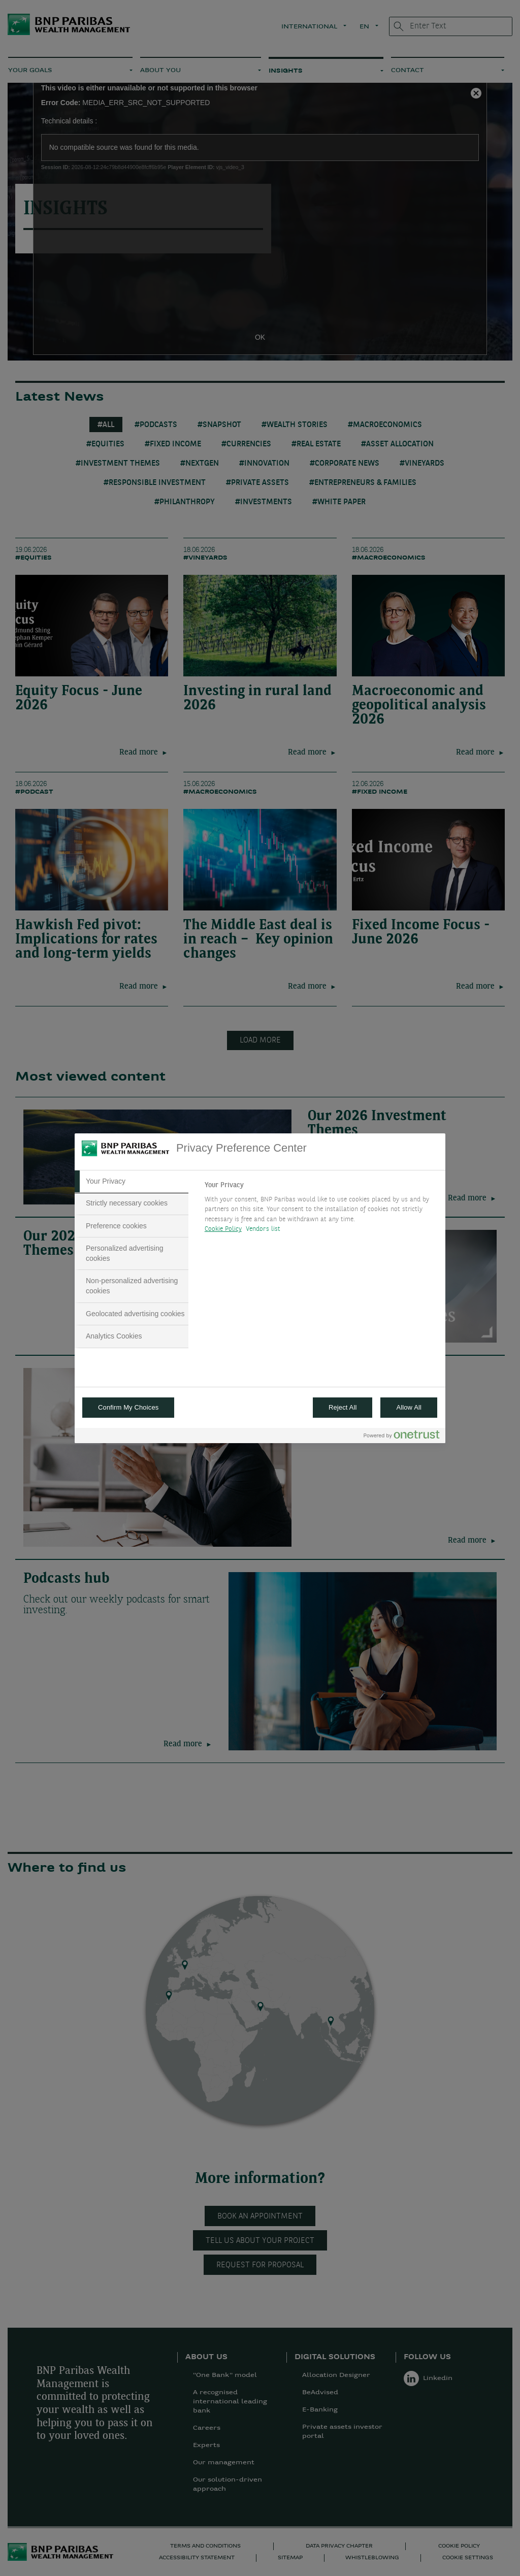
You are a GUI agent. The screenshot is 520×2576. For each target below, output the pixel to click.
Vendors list (263, 1229)
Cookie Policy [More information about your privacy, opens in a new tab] (223, 1229)
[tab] (131, 1181)
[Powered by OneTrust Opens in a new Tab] (401, 1436)
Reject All (343, 1407)
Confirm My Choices (128, 1407)
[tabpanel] (321, 1210)
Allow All (408, 1407)
